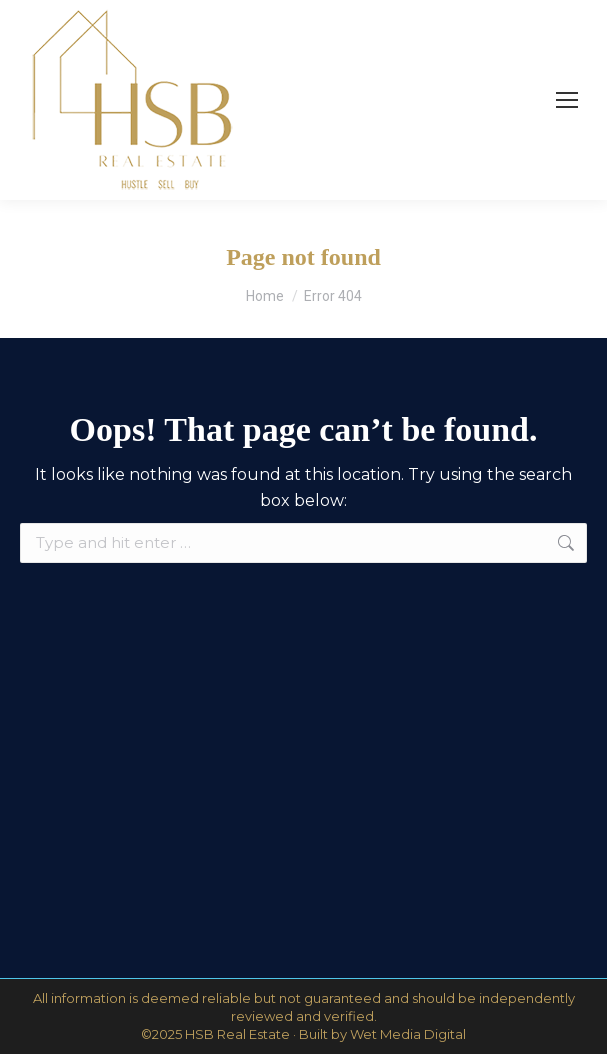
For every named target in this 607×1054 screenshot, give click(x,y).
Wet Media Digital (408, 1034)
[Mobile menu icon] (567, 100)
